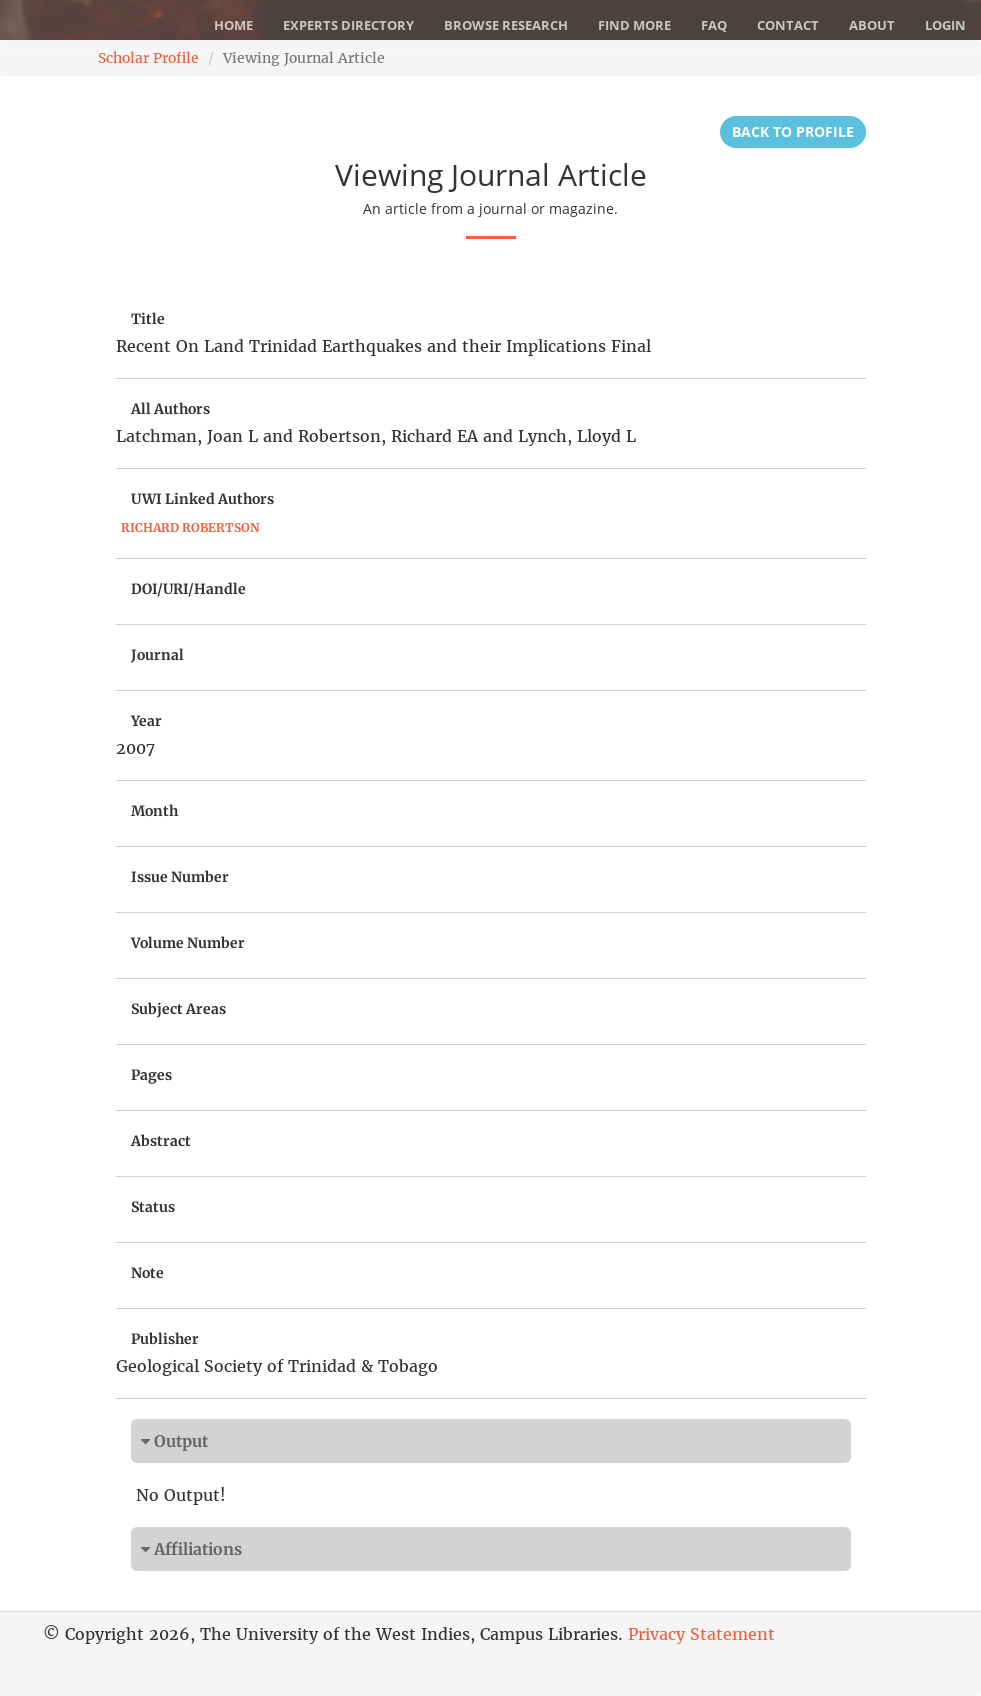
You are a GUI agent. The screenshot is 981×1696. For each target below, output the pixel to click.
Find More (634, 25)
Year (146, 721)
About (872, 25)
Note (147, 1273)
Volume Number (188, 943)
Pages (151, 1075)
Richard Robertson (190, 527)
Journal (157, 655)
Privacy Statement (701, 1634)
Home (233, 25)
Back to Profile (793, 131)
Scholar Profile (148, 58)
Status (153, 1207)
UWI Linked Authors (202, 499)
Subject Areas (178, 1009)
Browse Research (506, 25)
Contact (788, 25)
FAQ (714, 25)
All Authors (170, 409)
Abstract (161, 1141)
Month (154, 811)
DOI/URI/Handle (188, 589)
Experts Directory (348, 25)
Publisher (165, 1339)
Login (945, 25)
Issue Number (180, 877)
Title (148, 319)
